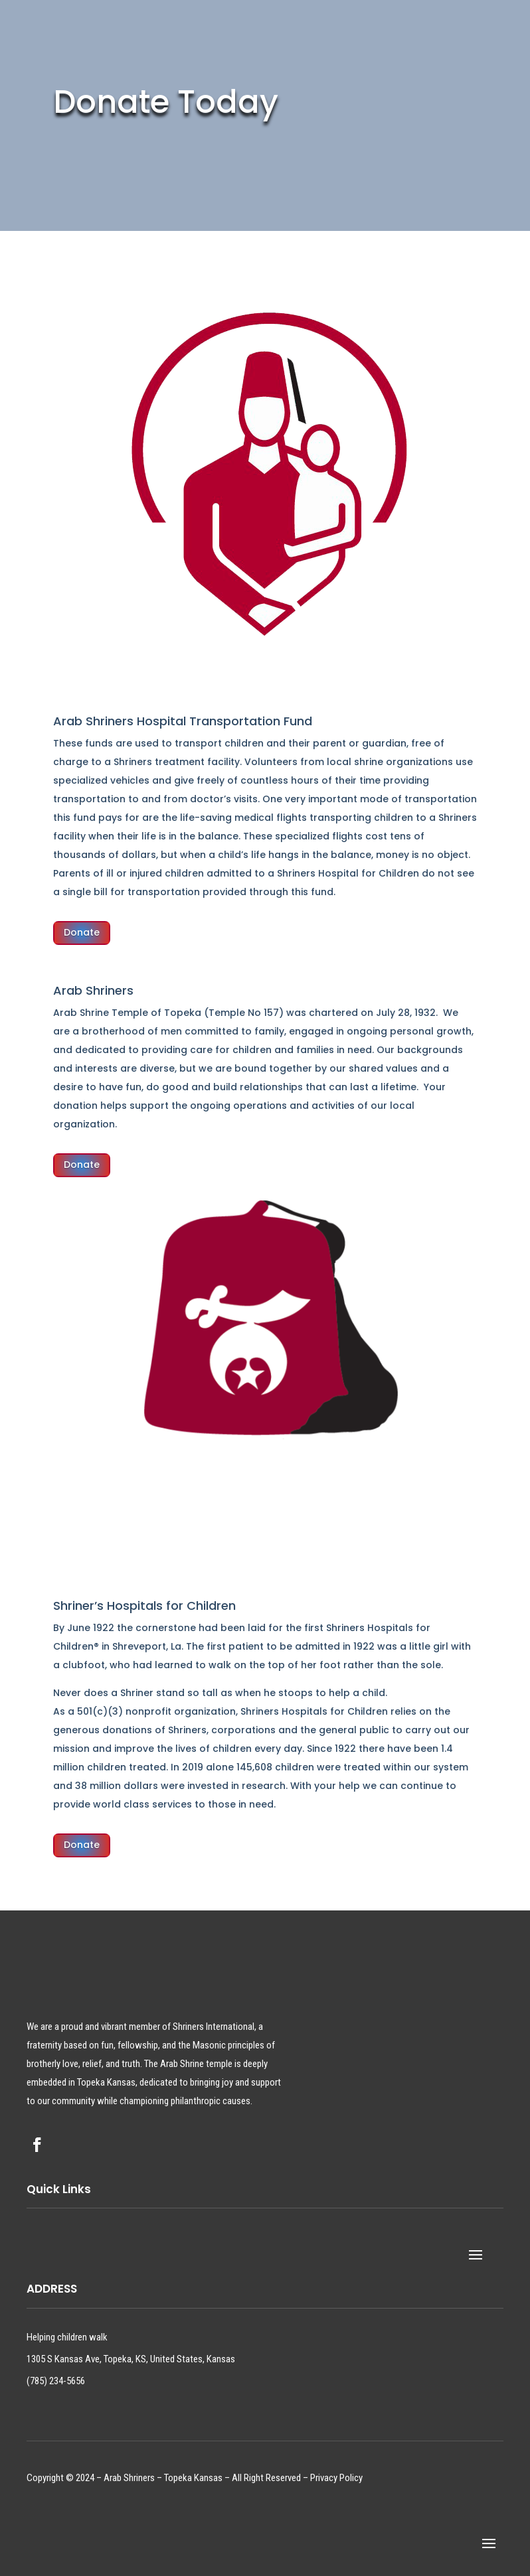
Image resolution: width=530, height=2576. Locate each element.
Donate (82, 932)
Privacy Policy (336, 2478)
